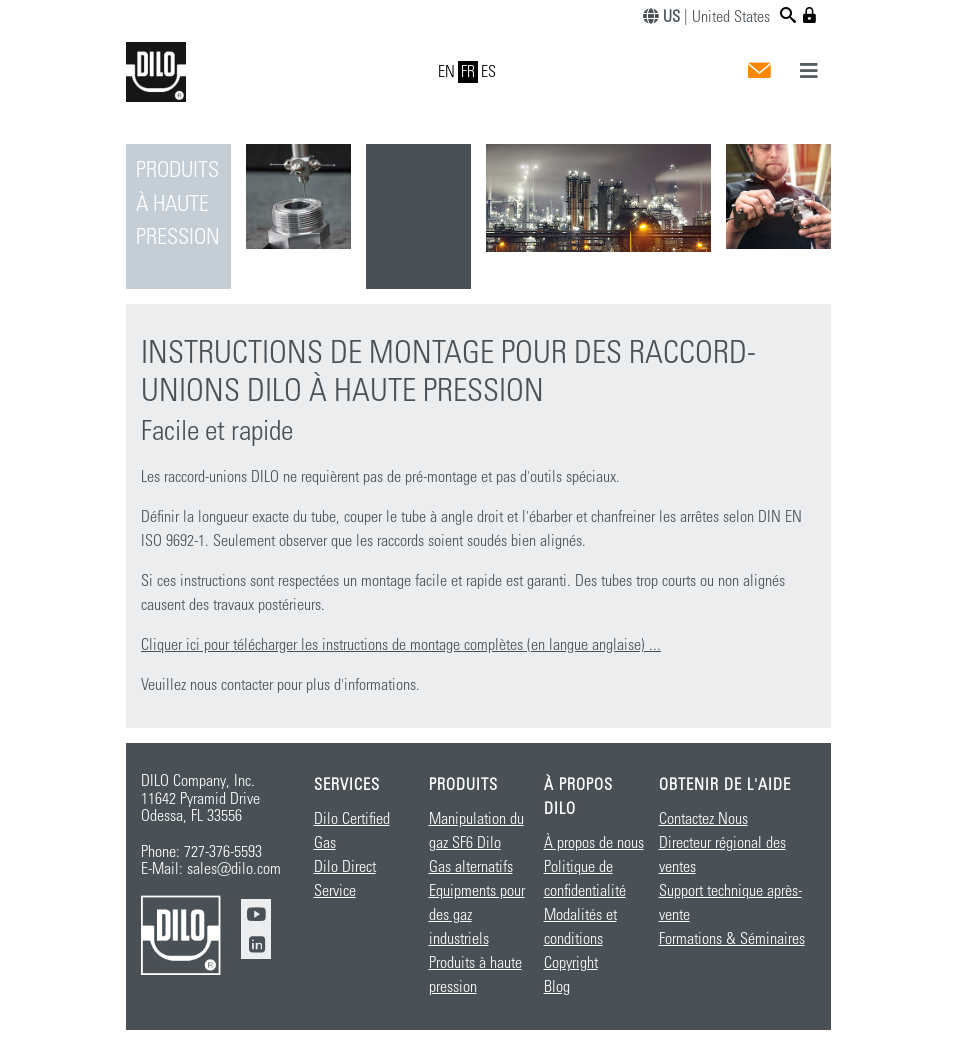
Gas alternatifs (471, 867)
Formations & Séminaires (732, 939)
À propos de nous (594, 843)
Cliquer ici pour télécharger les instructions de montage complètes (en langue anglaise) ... (401, 645)
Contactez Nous (703, 819)
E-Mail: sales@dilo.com (211, 869)
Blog (557, 987)
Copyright (571, 963)
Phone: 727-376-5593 (201, 852)
